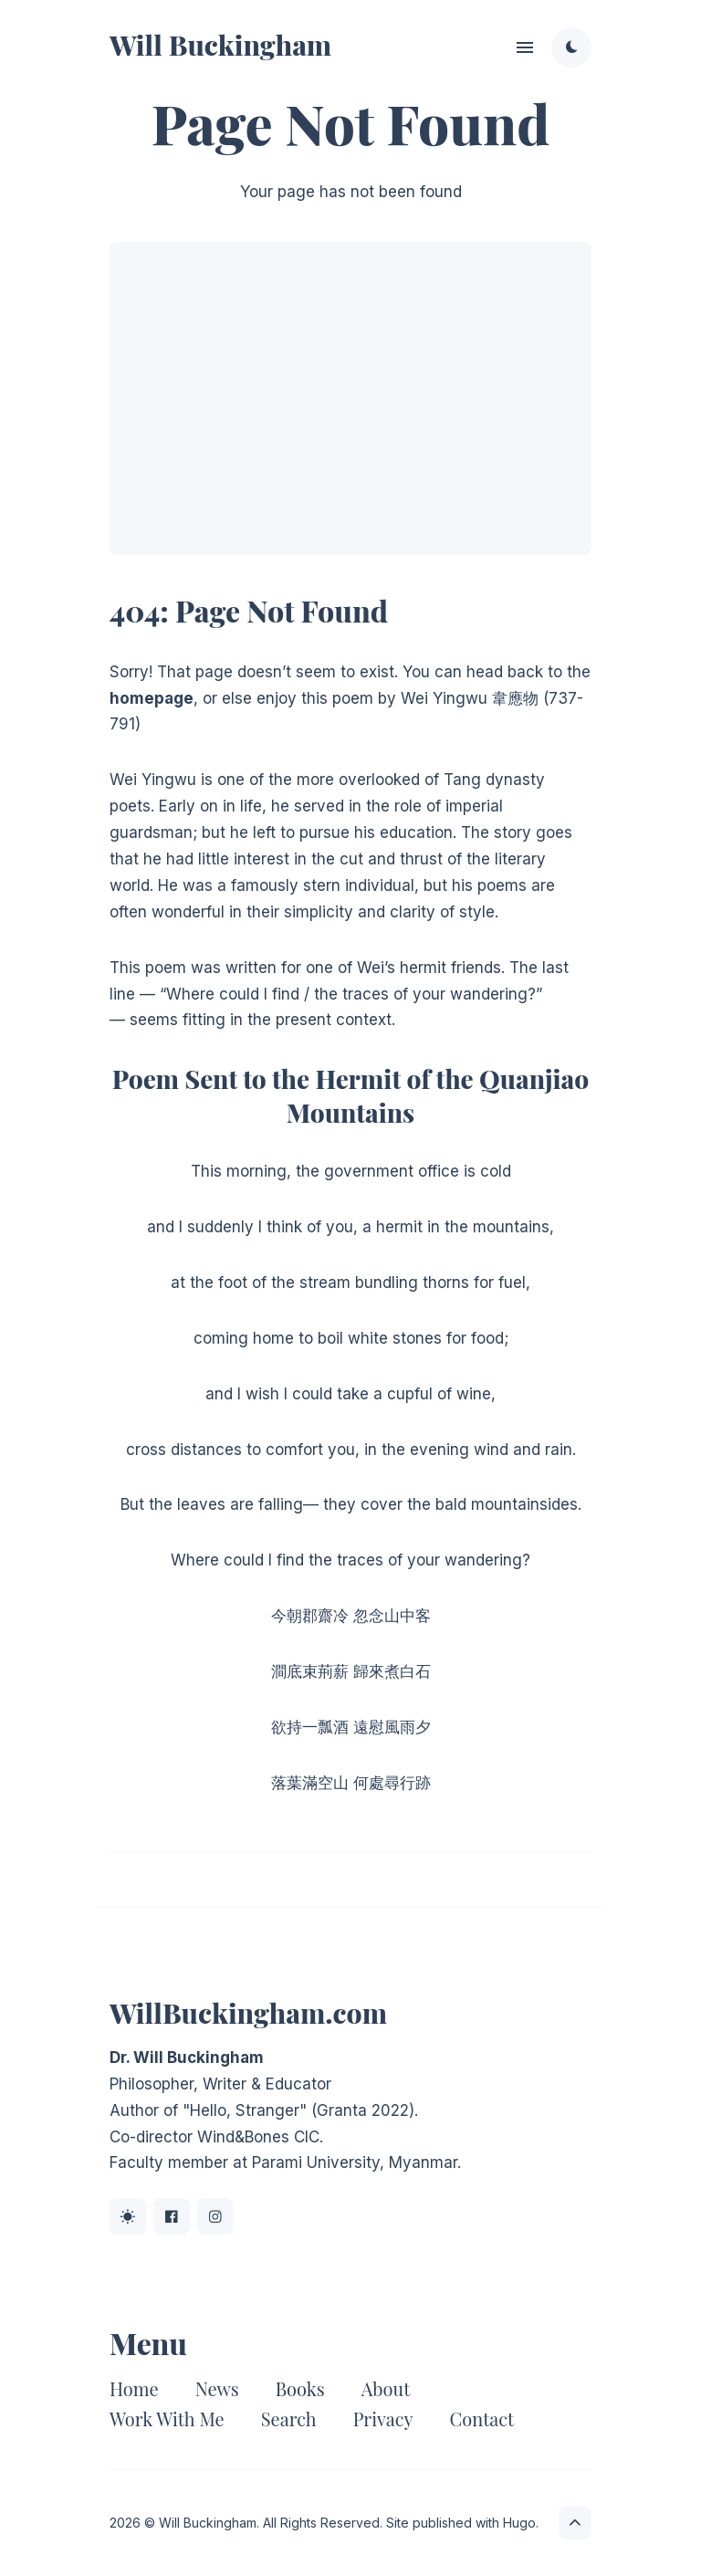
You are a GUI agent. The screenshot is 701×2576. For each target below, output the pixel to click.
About (386, 2388)
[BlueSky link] (128, 2216)
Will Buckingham (220, 44)
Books (300, 2388)
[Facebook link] (171, 2216)
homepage (152, 698)
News (217, 2388)
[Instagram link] (215, 2216)
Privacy (383, 2418)
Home (134, 2388)
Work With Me (167, 2418)
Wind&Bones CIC (258, 2137)
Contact (482, 2418)
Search (289, 2418)
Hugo (519, 2522)
